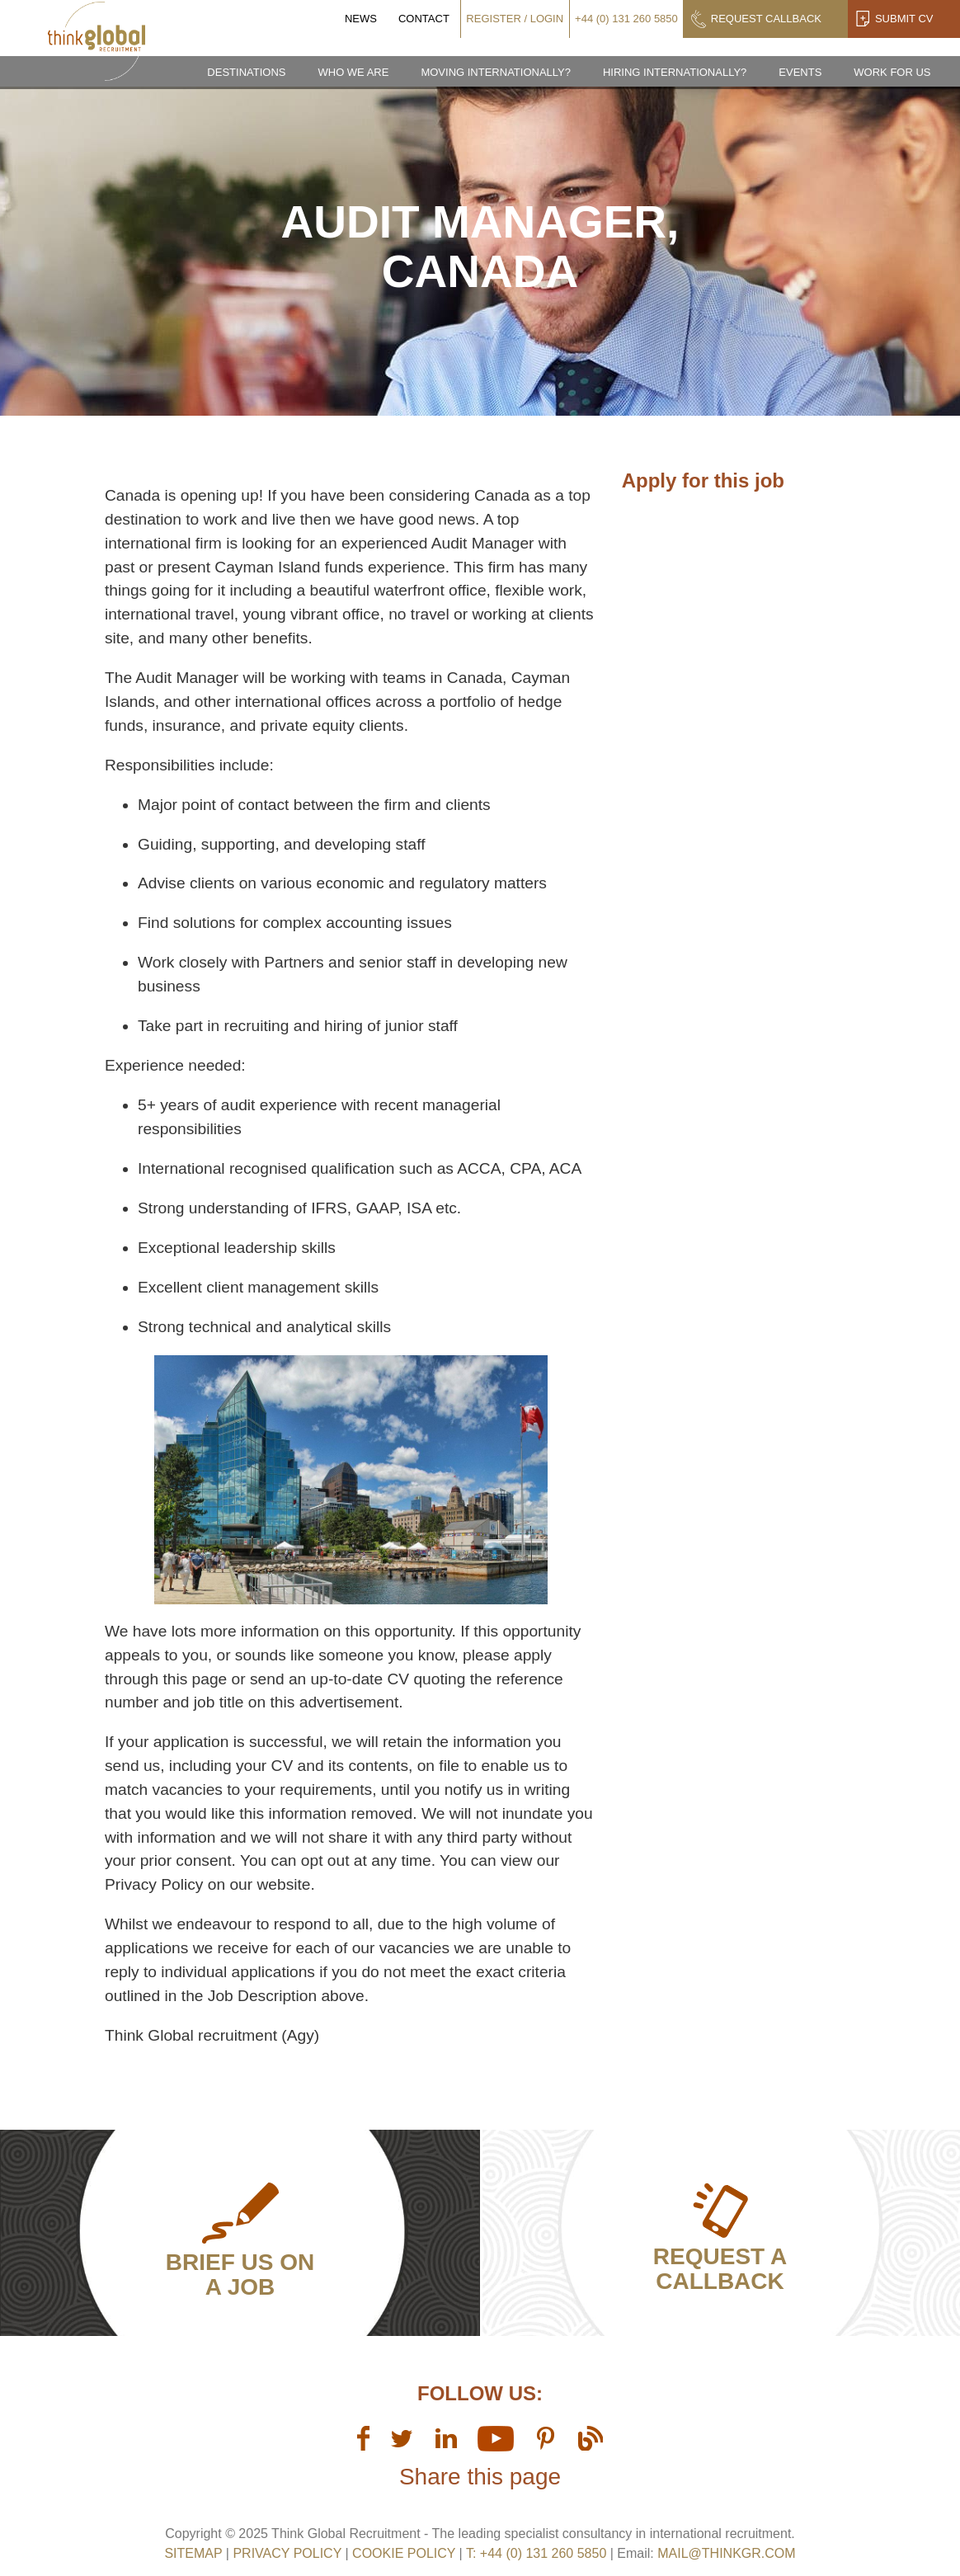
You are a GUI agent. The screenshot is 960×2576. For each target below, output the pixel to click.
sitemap (193, 2553)
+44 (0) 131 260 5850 (626, 18)
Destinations (246, 72)
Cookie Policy (403, 2553)
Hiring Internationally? (674, 72)
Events (800, 72)
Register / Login (514, 18)
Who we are (353, 72)
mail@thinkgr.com (726, 2553)
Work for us (892, 72)
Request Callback (766, 18)
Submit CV (904, 18)
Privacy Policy (287, 2553)
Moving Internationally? (496, 72)
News (361, 18)
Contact (423, 18)
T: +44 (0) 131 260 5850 (538, 2553)
